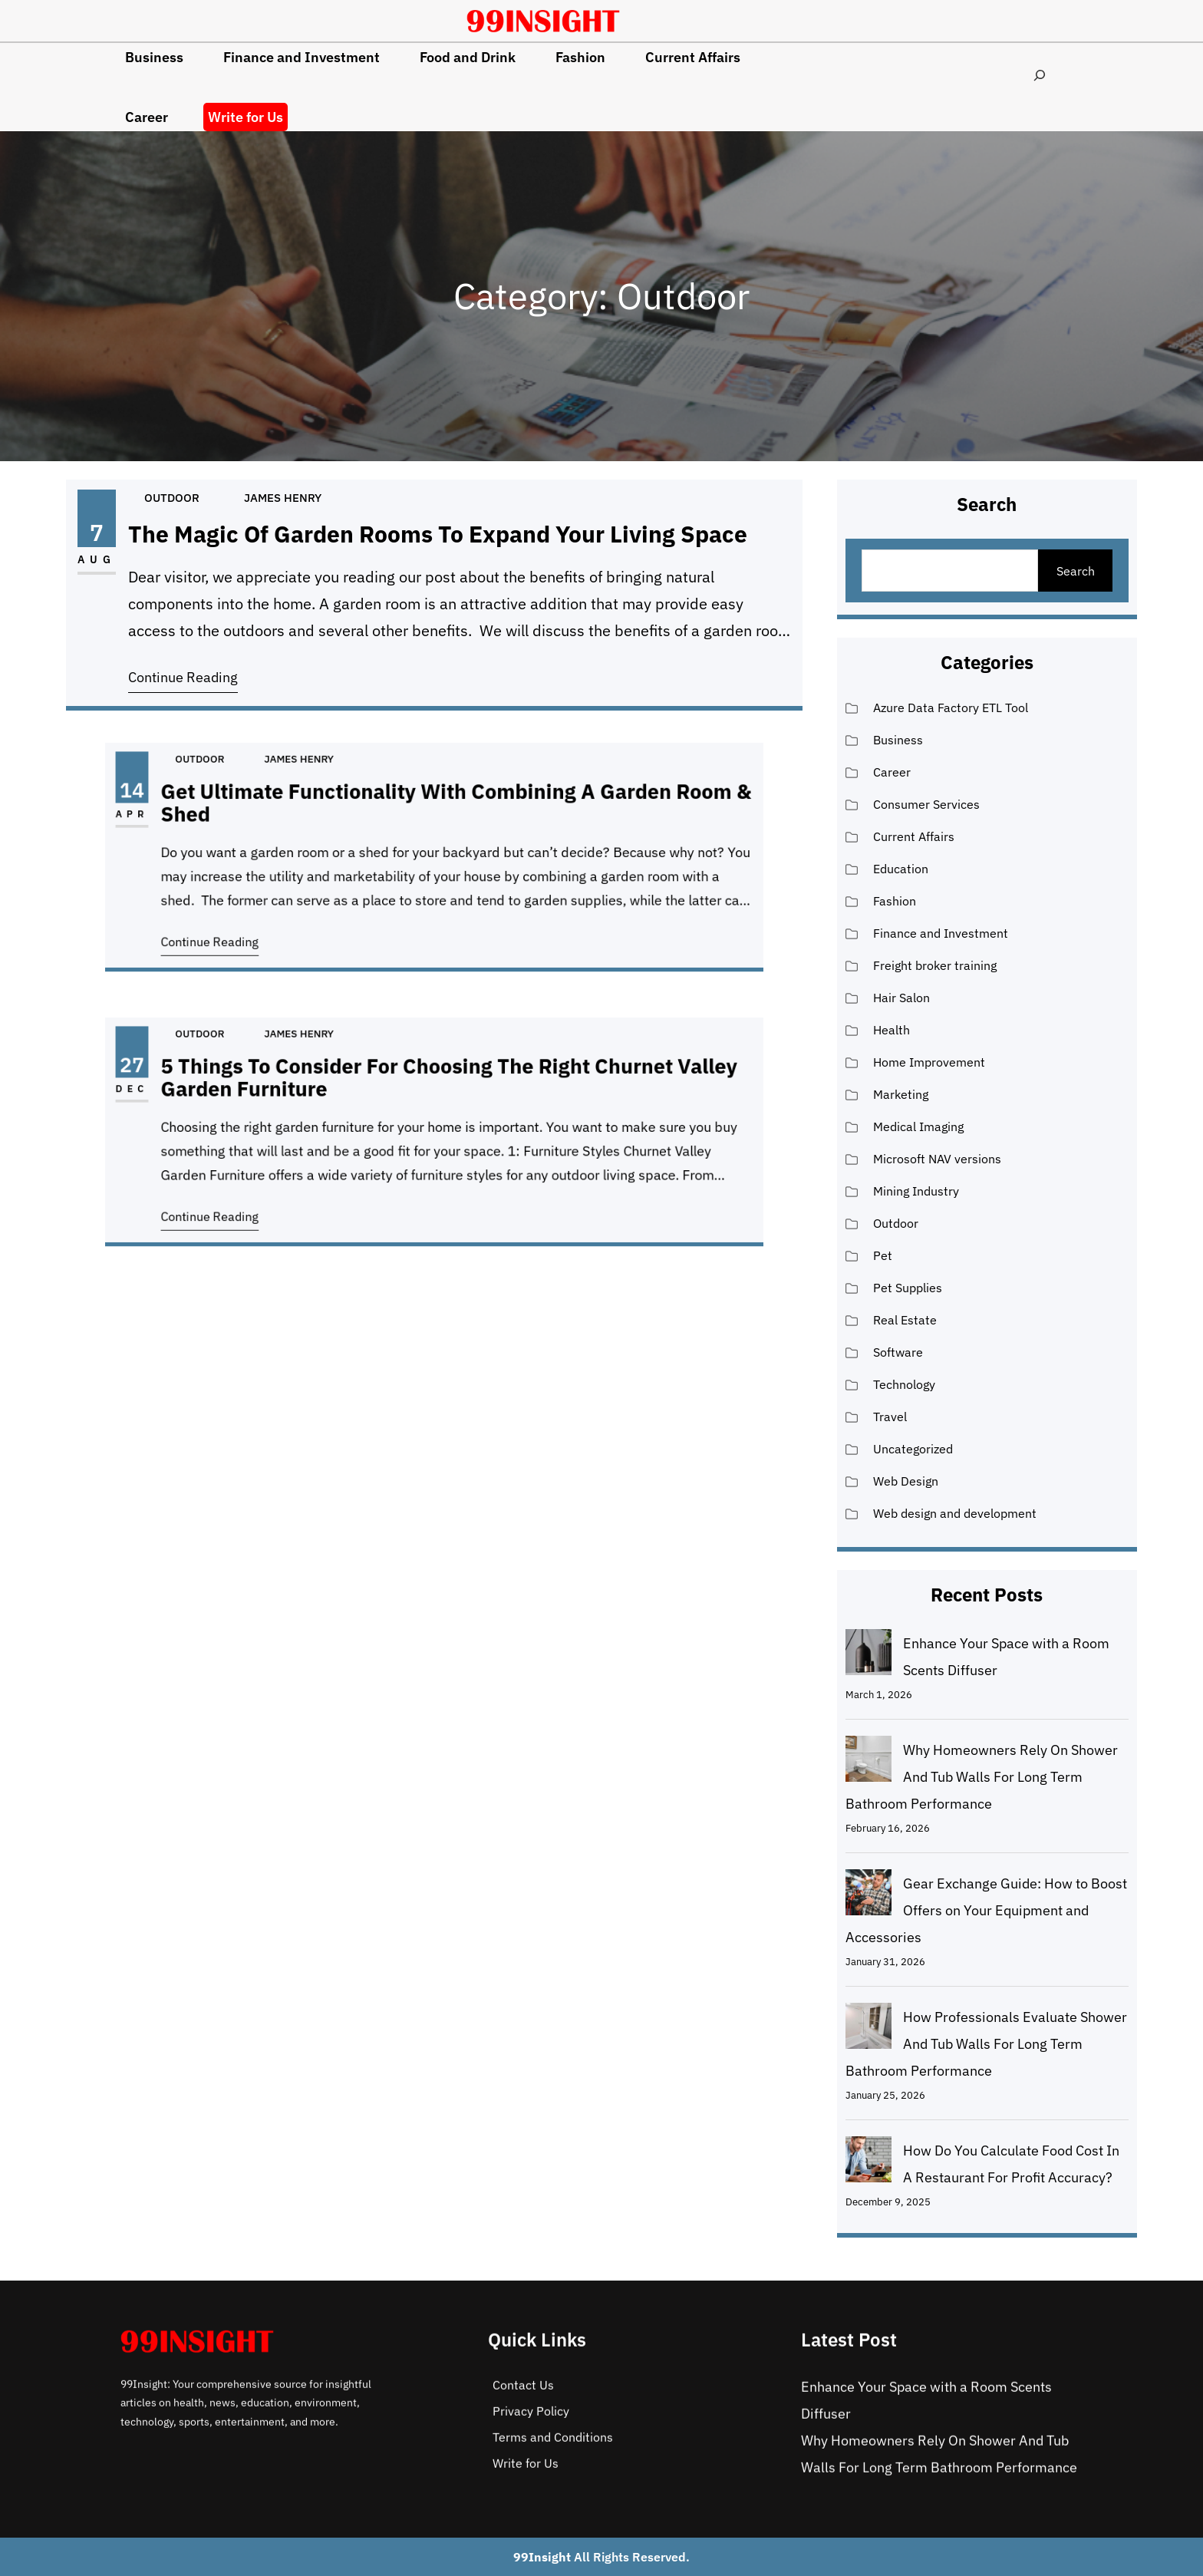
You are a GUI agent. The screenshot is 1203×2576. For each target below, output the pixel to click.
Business (898, 739)
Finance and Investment (940, 933)
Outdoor (181, 501)
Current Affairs (913, 836)
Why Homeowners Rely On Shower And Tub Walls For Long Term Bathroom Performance (981, 1776)
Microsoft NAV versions (937, 1158)
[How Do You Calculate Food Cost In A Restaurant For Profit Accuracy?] (868, 2163)
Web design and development (955, 1513)
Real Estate (905, 1320)
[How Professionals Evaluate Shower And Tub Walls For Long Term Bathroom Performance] (868, 2030)
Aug (109, 560)
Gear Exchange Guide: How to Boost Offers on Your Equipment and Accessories (986, 1910)
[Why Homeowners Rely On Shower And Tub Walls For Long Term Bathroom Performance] (868, 1762)
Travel (890, 1416)
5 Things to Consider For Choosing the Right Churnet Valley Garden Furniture (444, 1096)
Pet (882, 1255)
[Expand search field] (1040, 75)
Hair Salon (901, 997)
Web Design (905, 1481)
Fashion (894, 901)
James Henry (288, 501)
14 (236, 813)
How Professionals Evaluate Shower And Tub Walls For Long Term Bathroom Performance (986, 2044)
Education (900, 868)
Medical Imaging (918, 1126)
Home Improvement (929, 1062)
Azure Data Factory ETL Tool (950, 707)
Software (898, 1352)
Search (1075, 571)
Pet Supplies (907, 1287)
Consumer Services (926, 804)
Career (892, 772)
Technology (904, 1384)
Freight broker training (935, 965)
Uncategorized (913, 1448)
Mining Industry (916, 1191)
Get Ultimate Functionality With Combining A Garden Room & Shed (448, 821)
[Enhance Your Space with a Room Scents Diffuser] (868, 1656)
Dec (236, 1104)
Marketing (900, 1094)
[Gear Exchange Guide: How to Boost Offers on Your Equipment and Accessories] (868, 1896)
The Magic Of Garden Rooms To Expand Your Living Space (438, 536)
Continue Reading (193, 673)
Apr (236, 829)
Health (891, 1029)
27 (236, 1088)
